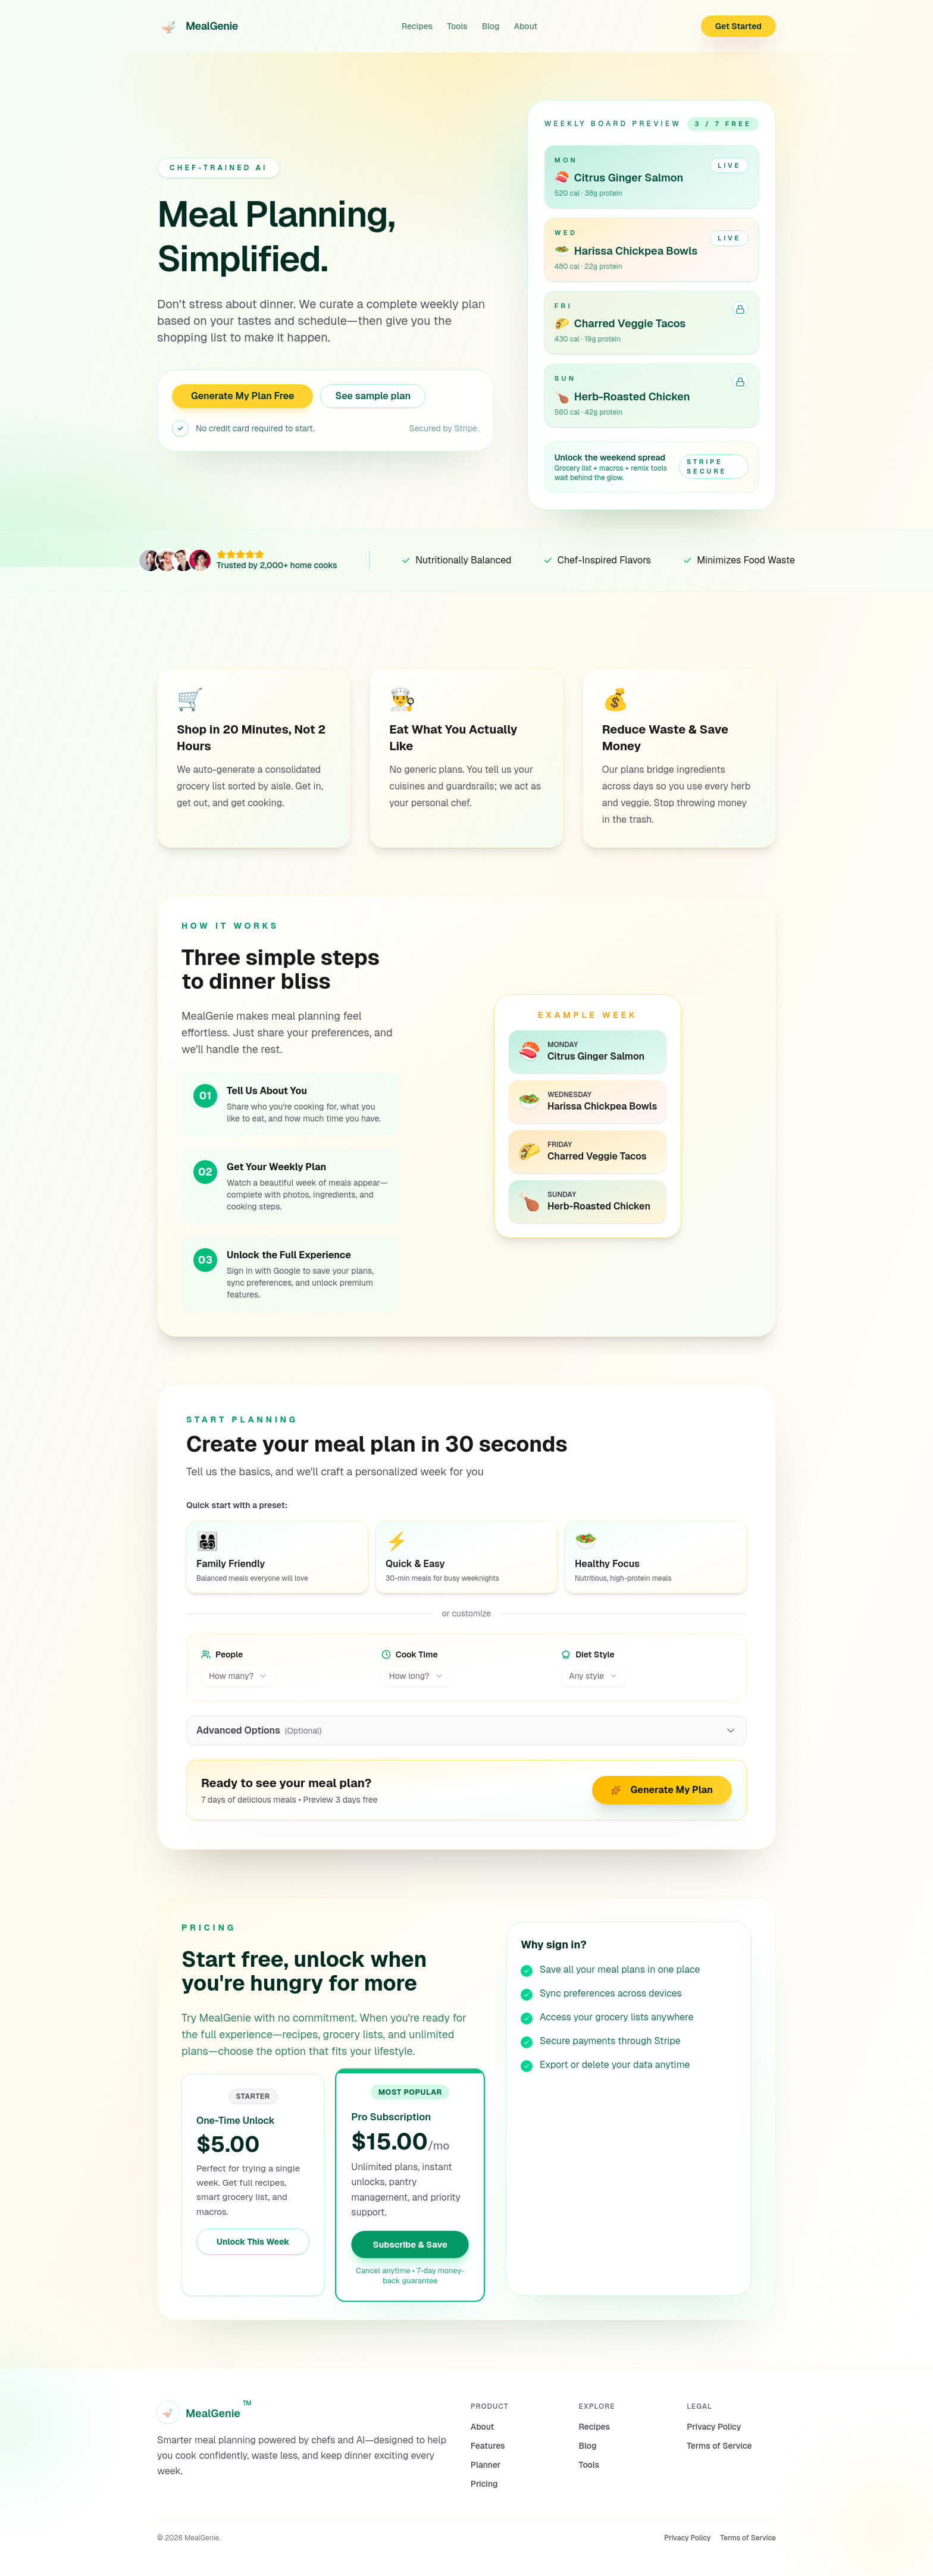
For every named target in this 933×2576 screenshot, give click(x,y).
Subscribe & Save (410, 2243)
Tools (457, 26)
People (222, 1654)
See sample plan (373, 396)
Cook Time (409, 1654)
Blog (491, 26)
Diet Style (588, 1654)
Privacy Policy (714, 2426)
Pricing (484, 2483)
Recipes (417, 26)
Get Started (738, 26)
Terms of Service (719, 2445)
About (525, 26)
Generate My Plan (662, 1790)
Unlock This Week (253, 2241)
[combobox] (238, 1676)
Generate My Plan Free (242, 396)
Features (488, 2445)
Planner (486, 2464)
